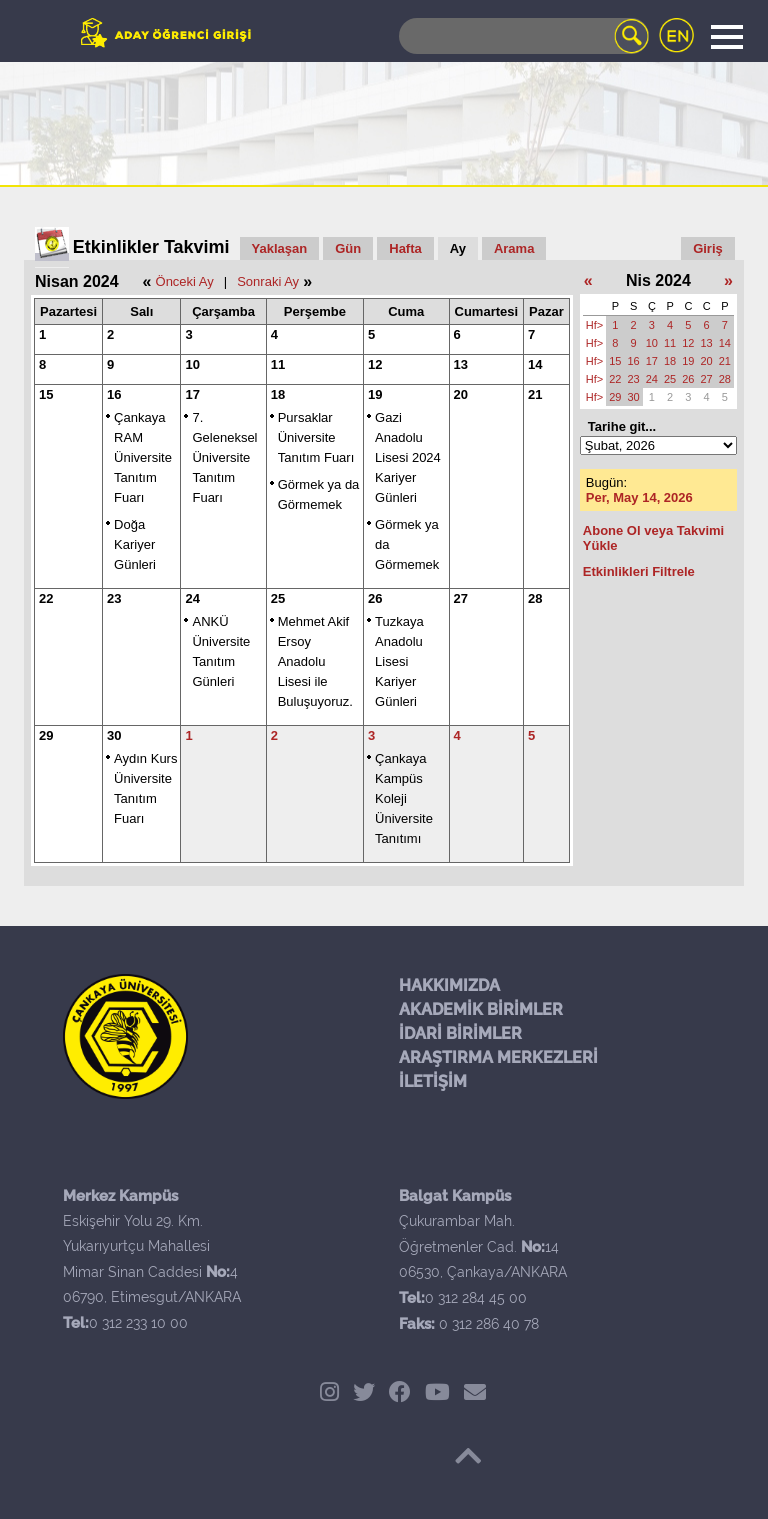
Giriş (708, 248)
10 (192, 364)
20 (461, 394)
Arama (514, 248)
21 (535, 394)
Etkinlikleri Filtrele (639, 571)
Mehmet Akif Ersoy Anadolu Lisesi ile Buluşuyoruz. (315, 661)
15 (46, 394)
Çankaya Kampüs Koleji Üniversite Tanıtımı (404, 798)
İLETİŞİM (433, 1081)
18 (278, 394)
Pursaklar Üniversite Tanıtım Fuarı (316, 437)
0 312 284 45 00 (476, 1298)
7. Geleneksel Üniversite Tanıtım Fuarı (224, 457)
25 (278, 598)
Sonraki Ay (268, 281)
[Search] (524, 36)
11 (278, 364)
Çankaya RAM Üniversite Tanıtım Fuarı (143, 457)
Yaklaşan (280, 248)
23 (114, 598)
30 (114, 735)
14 (535, 364)
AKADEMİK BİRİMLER (481, 1009)
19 (375, 394)
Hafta (405, 248)
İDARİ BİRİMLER (460, 1033)
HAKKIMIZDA (449, 985)
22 (46, 598)
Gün (348, 248)
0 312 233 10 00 (138, 1323)
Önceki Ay (185, 281)
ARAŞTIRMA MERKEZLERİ (498, 1057)
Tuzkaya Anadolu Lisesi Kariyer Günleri (399, 661)
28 (535, 598)
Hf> (594, 325)
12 (375, 364)
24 (192, 598)
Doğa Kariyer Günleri (135, 544)
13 (461, 364)
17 (192, 394)
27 (461, 598)
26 (375, 598)
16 (114, 394)
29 (46, 735)
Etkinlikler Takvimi (151, 247)
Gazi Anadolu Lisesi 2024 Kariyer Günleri (408, 457)
